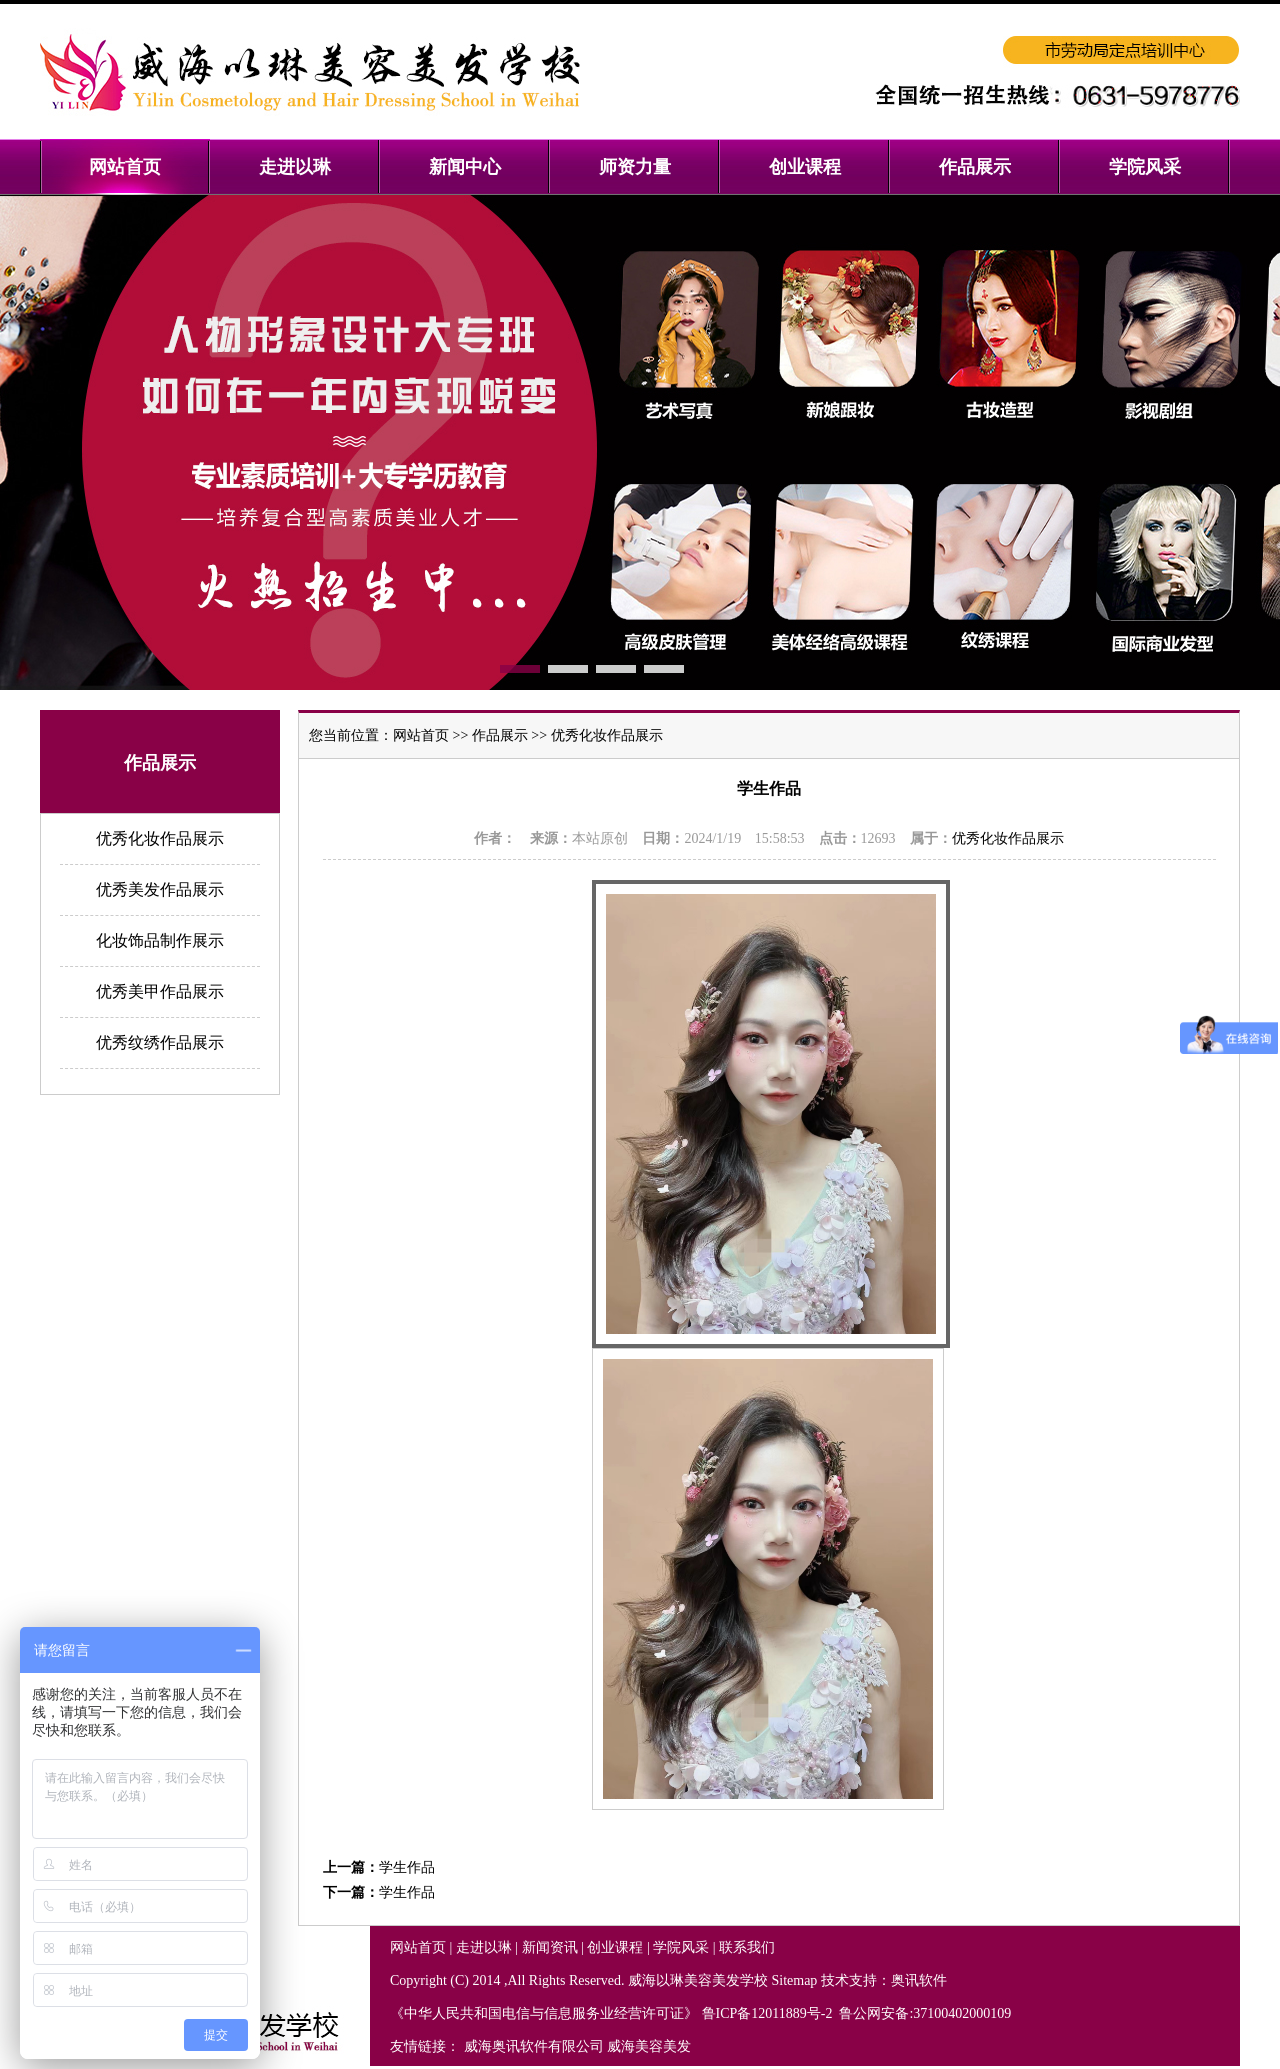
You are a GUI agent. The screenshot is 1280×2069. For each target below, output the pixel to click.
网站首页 (421, 735)
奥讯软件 (919, 1980)
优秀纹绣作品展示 (160, 1042)
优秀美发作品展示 (160, 889)
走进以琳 (484, 1947)
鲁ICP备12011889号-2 (769, 2013)
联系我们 (747, 1947)
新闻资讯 (550, 1947)
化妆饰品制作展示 (160, 940)
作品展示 (500, 735)
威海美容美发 (649, 2046)
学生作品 (407, 1867)
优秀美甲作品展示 (160, 991)
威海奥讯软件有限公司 (534, 2046)
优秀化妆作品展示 (160, 838)
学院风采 (681, 1947)
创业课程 (615, 1947)
